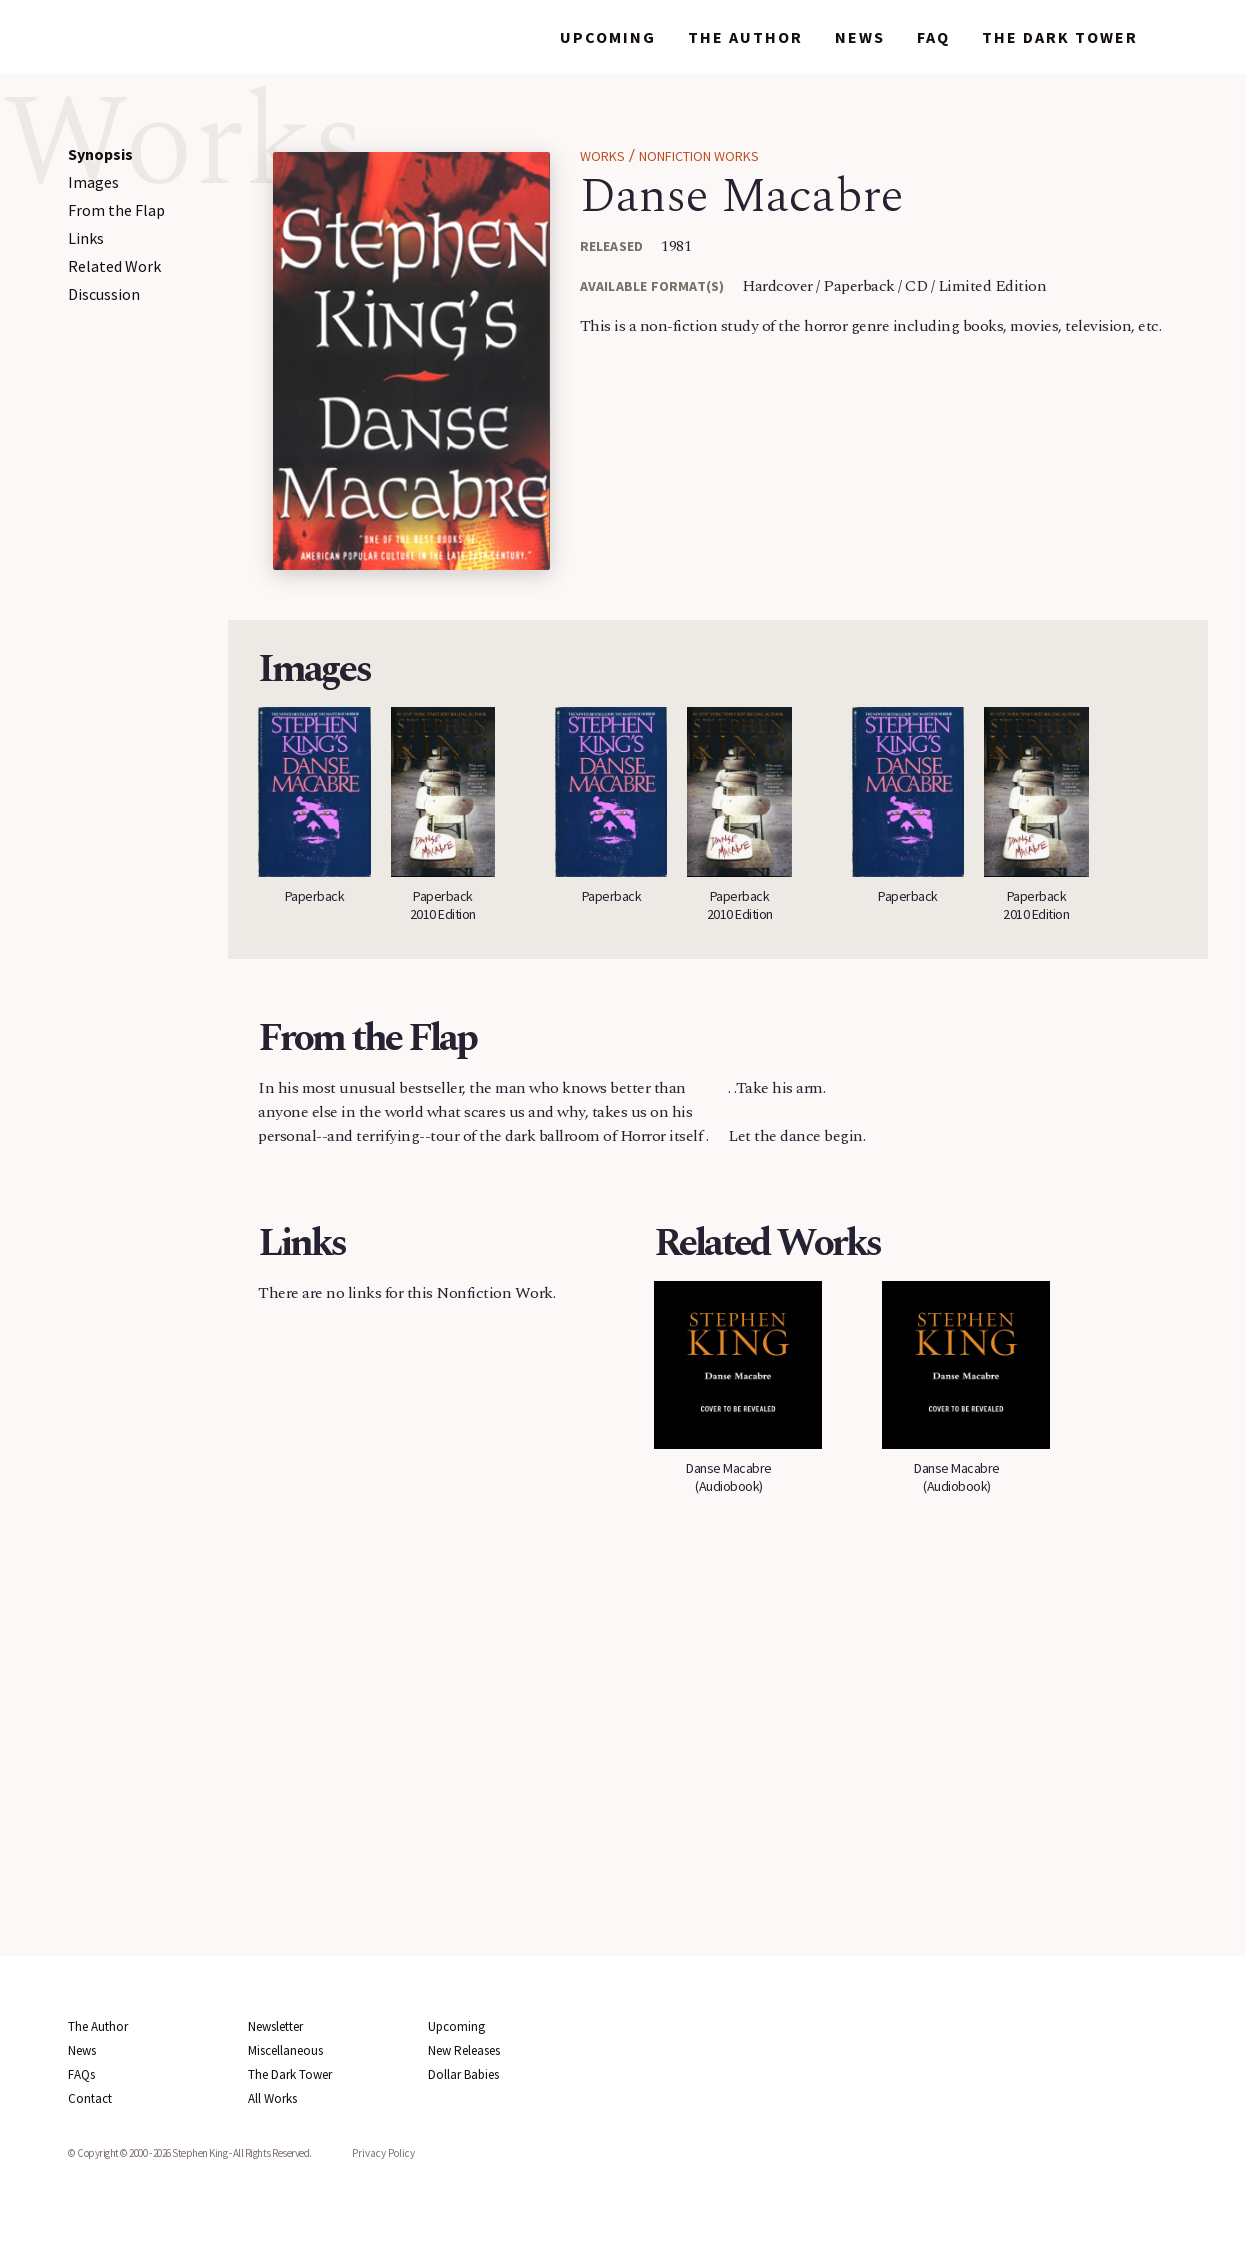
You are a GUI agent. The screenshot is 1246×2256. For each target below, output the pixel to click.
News (860, 37)
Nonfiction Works (699, 156)
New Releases (464, 2050)
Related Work (114, 266)
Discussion (104, 294)
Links (86, 238)
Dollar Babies (463, 2074)
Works (496, 37)
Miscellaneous (285, 2050)
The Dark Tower (1060, 37)
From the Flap (116, 210)
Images (93, 182)
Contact (90, 2098)
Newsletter (275, 2026)
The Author (745, 37)
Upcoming (608, 37)
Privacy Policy (383, 2153)
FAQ (933, 37)
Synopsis (100, 154)
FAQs (81, 2074)
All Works (272, 2098)
